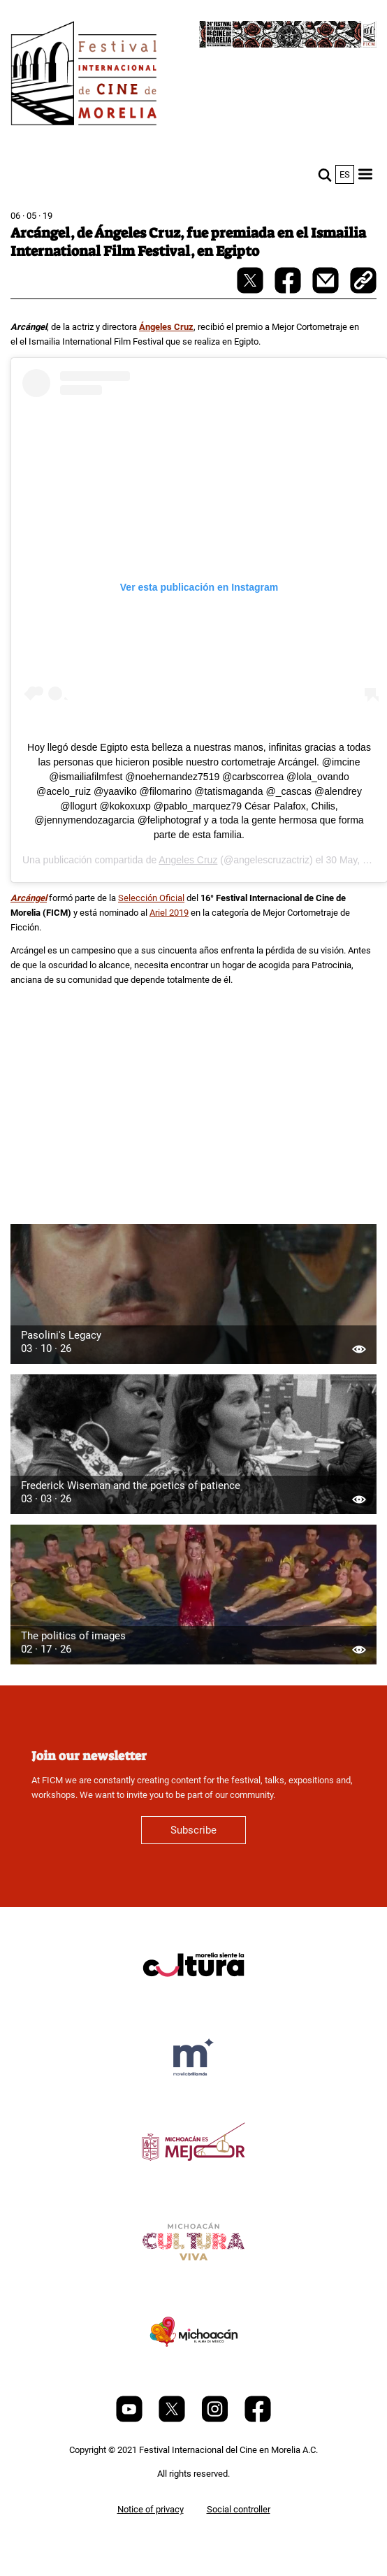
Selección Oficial (151, 898)
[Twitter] (173, 2419)
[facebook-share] (289, 290)
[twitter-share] (251, 290)
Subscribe (193, 1830)
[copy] (363, 281)
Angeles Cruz (188, 859)
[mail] (326, 290)
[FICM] (83, 76)
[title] (193, 1998)
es (344, 174)
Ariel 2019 (169, 912)
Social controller (238, 2509)
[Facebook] (257, 2419)
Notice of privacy (150, 2509)
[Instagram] (216, 2419)
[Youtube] (130, 2419)
